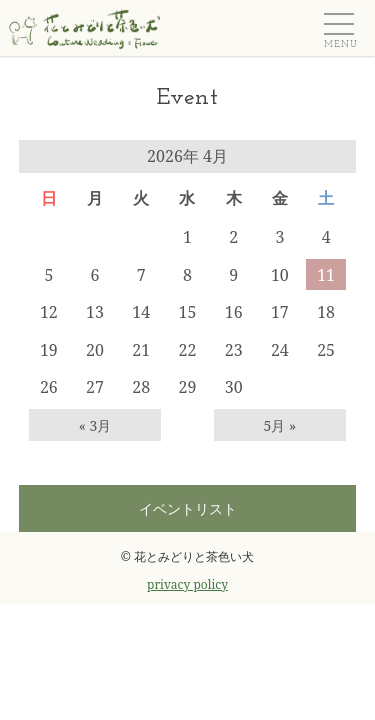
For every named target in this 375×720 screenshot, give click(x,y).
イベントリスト (188, 508)
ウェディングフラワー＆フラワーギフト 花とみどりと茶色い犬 (79, 27)
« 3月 (95, 425)
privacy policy (187, 584)
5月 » (280, 425)
